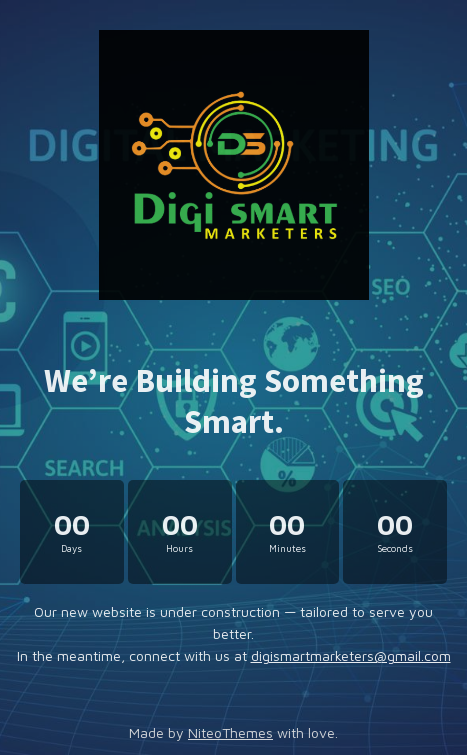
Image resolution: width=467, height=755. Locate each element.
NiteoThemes (230, 732)
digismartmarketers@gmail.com (351, 655)
